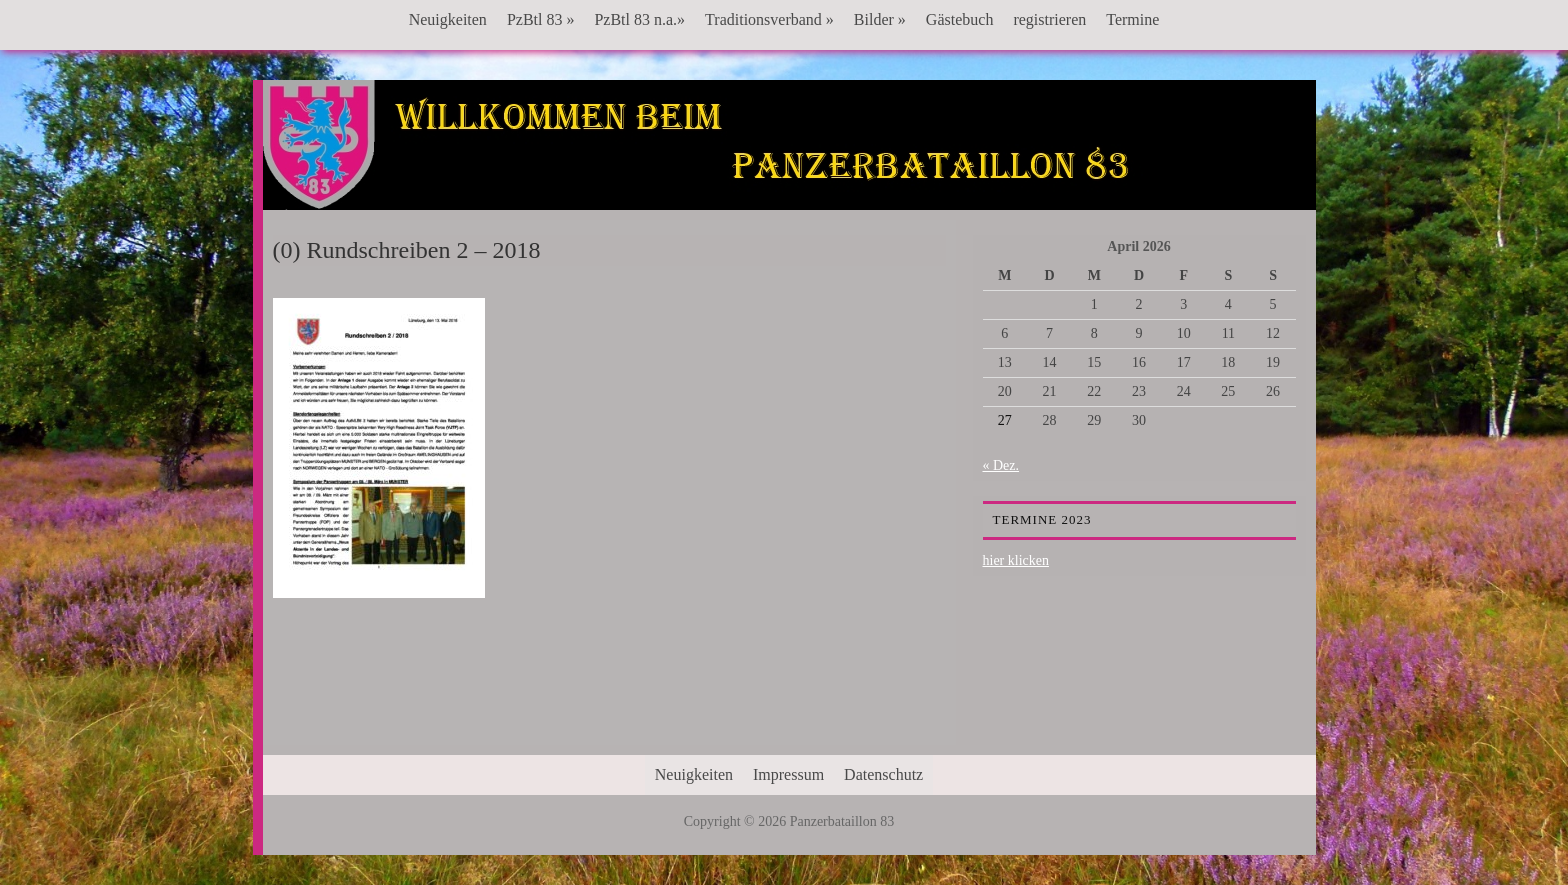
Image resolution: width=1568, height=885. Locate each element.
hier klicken (1016, 560)
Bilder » (880, 19)
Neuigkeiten (448, 19)
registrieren (1049, 19)
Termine (1132, 19)
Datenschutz (883, 774)
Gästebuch (960, 19)
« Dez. (1001, 465)
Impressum (788, 774)
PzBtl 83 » (541, 19)
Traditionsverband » (769, 19)
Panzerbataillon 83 (789, 141)
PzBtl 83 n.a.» (639, 19)
